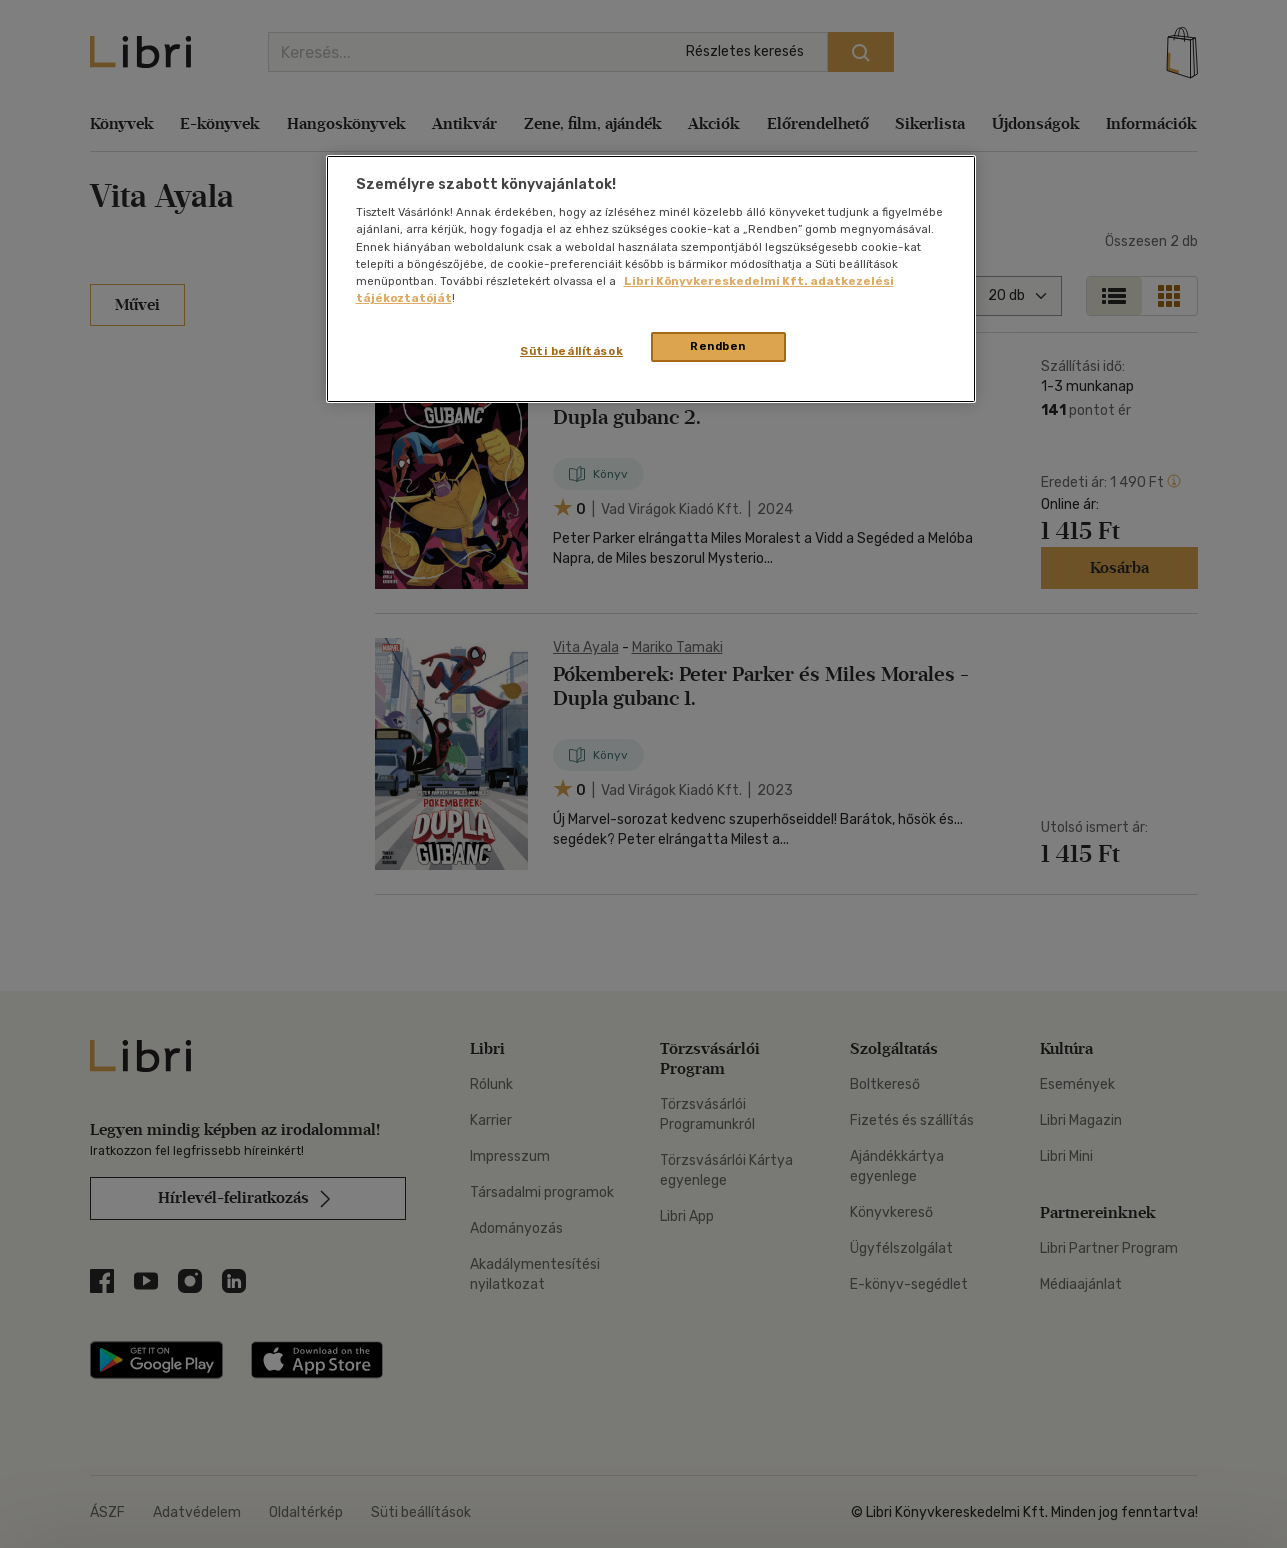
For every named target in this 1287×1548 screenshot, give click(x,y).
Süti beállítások (571, 351)
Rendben (718, 346)
